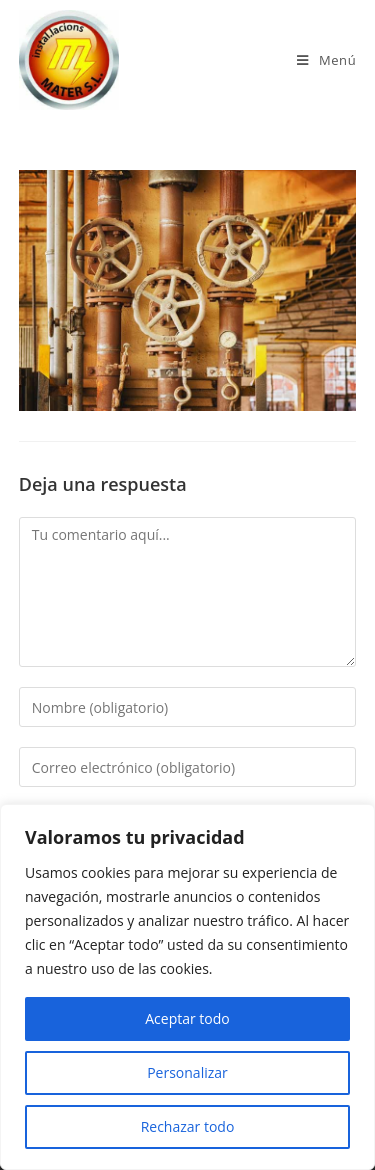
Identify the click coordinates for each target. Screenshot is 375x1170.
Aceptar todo (187, 1018)
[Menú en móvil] (326, 60)
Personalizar (187, 1072)
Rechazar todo (188, 1126)
